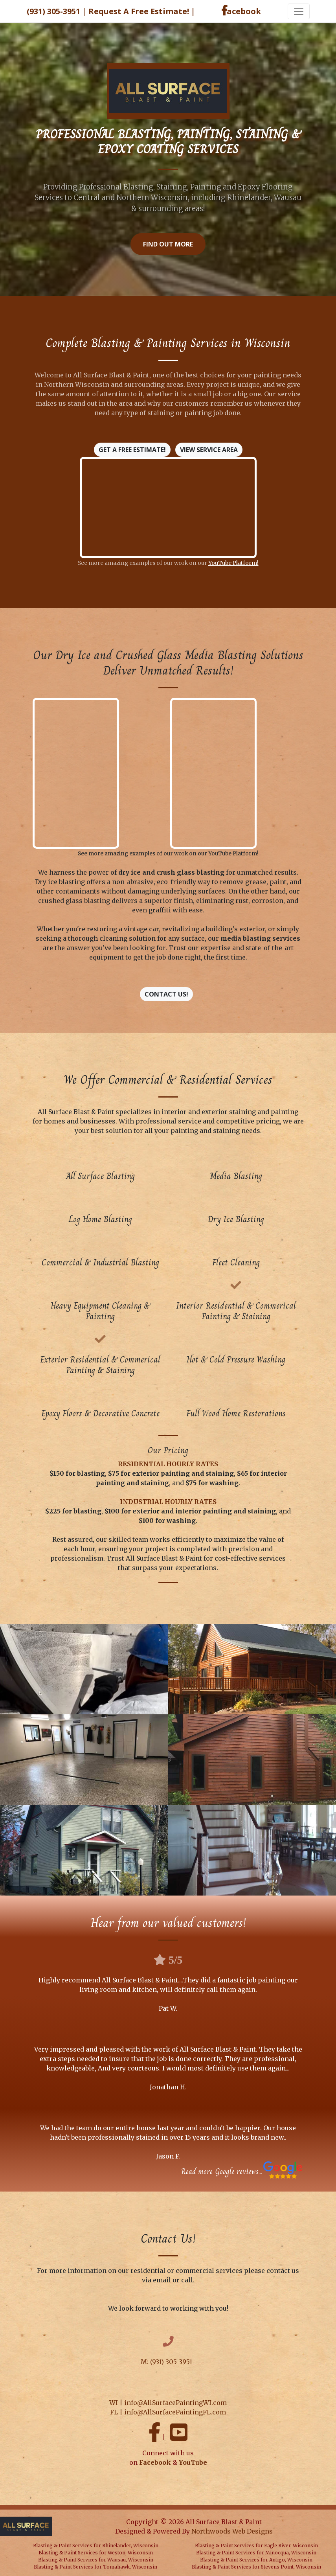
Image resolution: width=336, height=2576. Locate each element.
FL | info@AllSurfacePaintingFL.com (168, 2412)
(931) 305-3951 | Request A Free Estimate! (111, 11)
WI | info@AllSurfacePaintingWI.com (168, 2403)
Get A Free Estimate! (132, 449)
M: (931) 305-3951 (167, 2362)
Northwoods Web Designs (232, 2531)
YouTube (193, 2462)
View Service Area (209, 449)
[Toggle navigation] (299, 11)
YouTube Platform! (233, 563)
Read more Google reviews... (221, 2172)
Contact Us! (166, 994)
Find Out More (168, 244)
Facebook (155, 2462)
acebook (241, 11)
